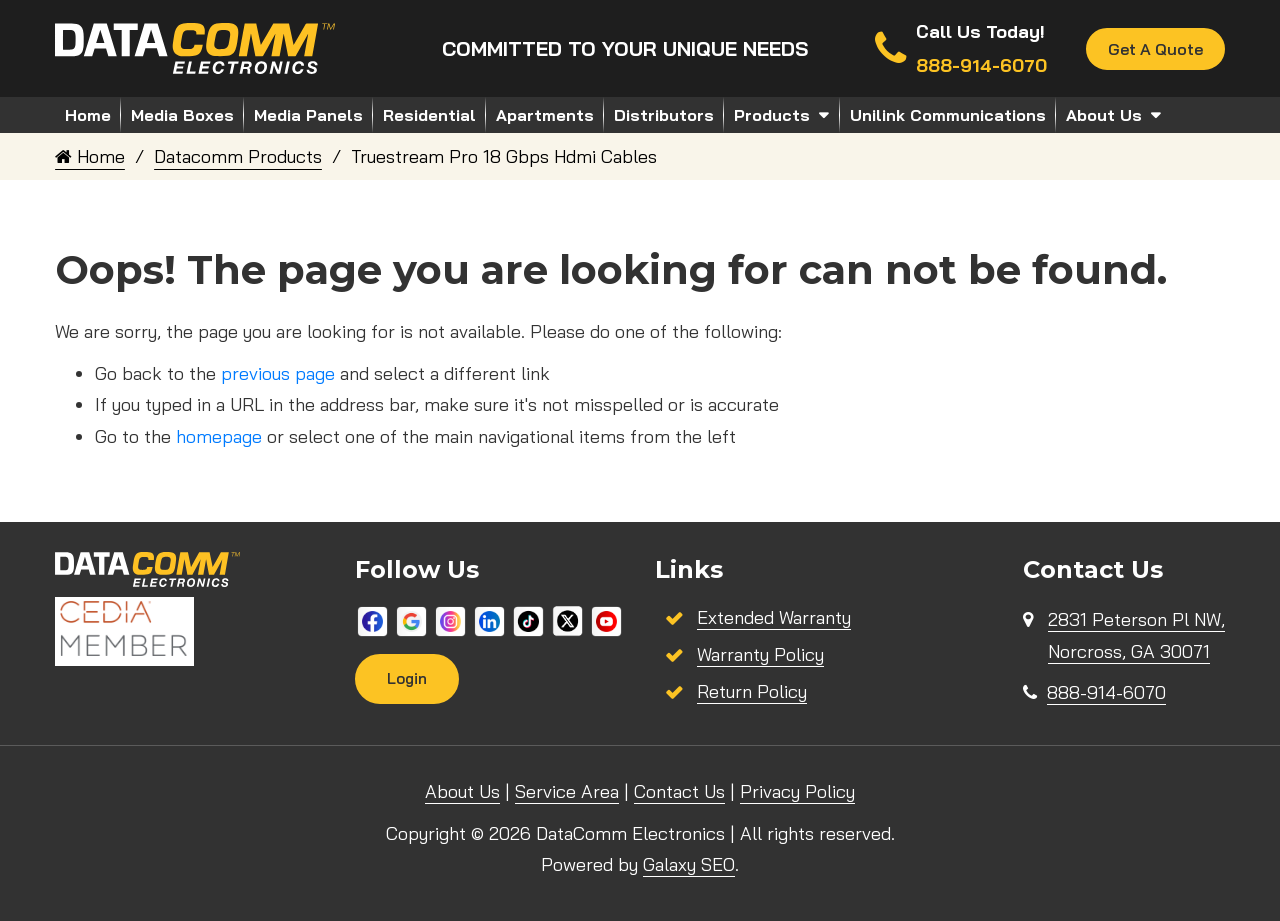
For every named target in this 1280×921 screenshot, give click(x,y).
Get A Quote (1155, 49)
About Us (1104, 115)
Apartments (545, 115)
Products (772, 115)
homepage (219, 436)
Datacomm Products (238, 156)
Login (407, 678)
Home (88, 115)
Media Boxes (182, 115)
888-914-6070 (1106, 692)
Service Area (567, 791)
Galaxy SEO (689, 864)
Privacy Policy (797, 791)
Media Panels (308, 115)
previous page (278, 373)
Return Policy (752, 691)
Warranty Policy (760, 654)
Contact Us (679, 791)
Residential (429, 115)
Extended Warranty (774, 617)
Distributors (664, 115)
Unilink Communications (948, 115)
